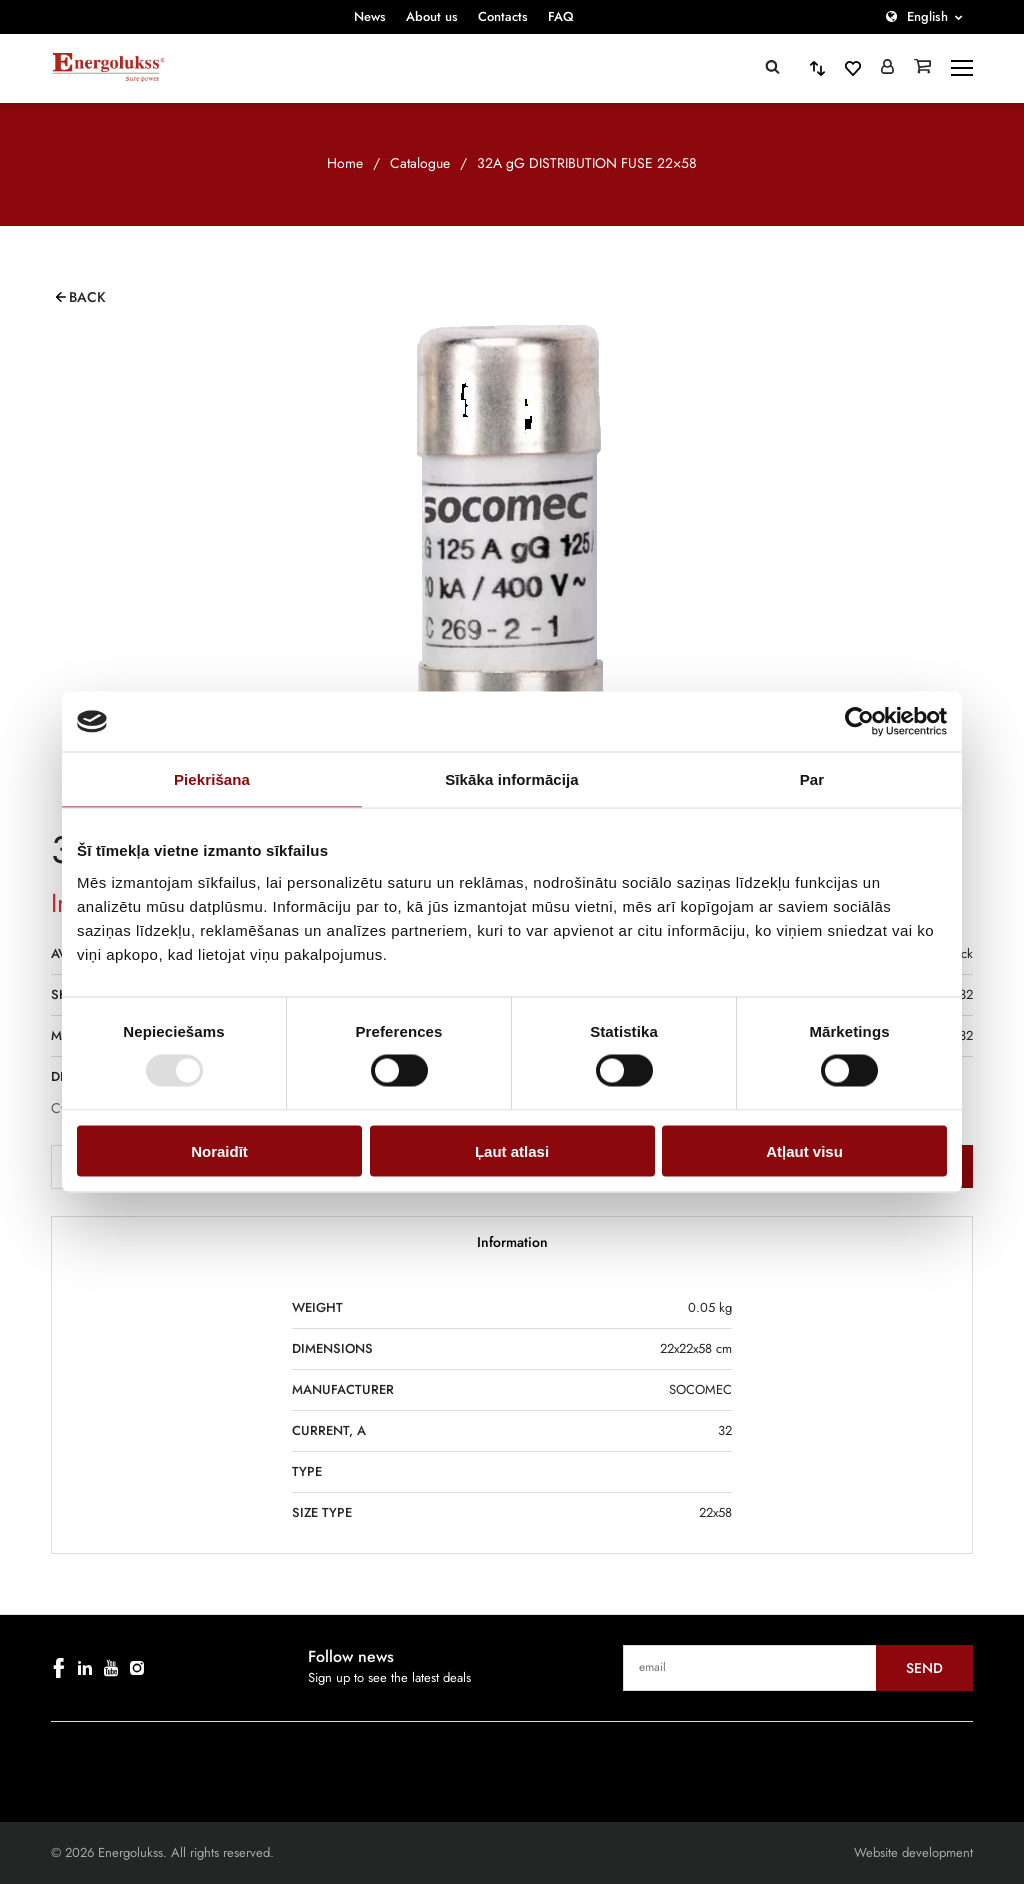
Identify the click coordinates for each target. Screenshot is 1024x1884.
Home (345, 163)
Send (924, 1668)
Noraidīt (219, 1150)
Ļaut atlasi (512, 1150)
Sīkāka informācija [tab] (512, 779)
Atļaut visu (804, 1150)
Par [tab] (812, 779)
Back (87, 297)
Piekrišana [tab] (212, 779)
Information (512, 1242)
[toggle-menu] (962, 68)
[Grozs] (922, 68)
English (927, 16)
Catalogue (420, 163)
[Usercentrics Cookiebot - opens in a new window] (859, 722)
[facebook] (59, 1668)
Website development (913, 1852)
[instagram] (137, 1668)
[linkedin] (85, 1668)
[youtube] (111, 1668)
